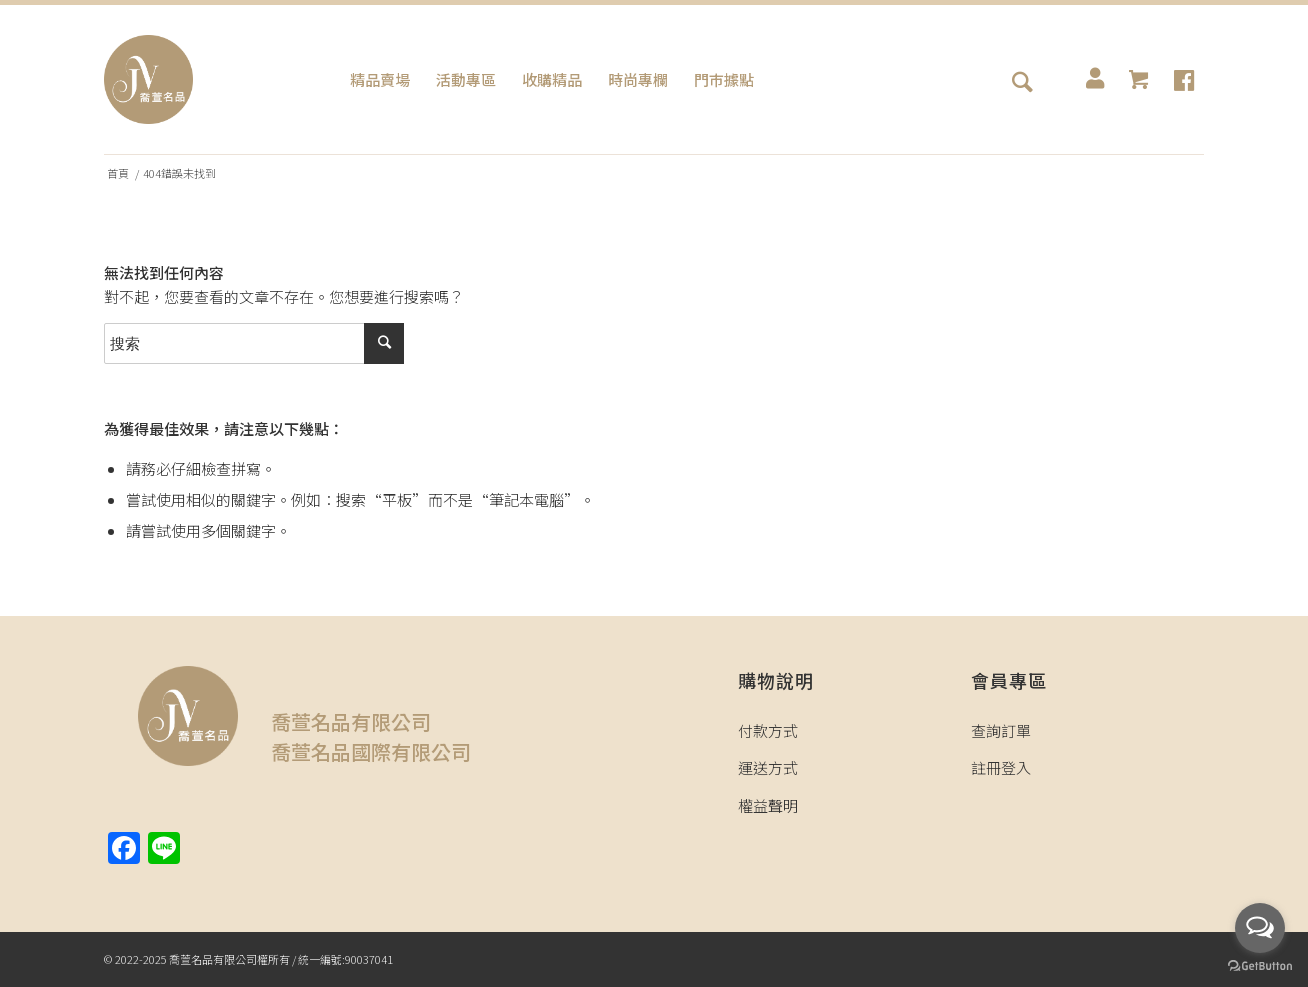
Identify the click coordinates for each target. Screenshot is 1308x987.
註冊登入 (1001, 767)
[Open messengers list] (1260, 928)
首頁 (118, 173)
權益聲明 (768, 805)
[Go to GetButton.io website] (1260, 966)
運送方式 (768, 767)
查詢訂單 (1001, 730)
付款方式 (768, 730)
